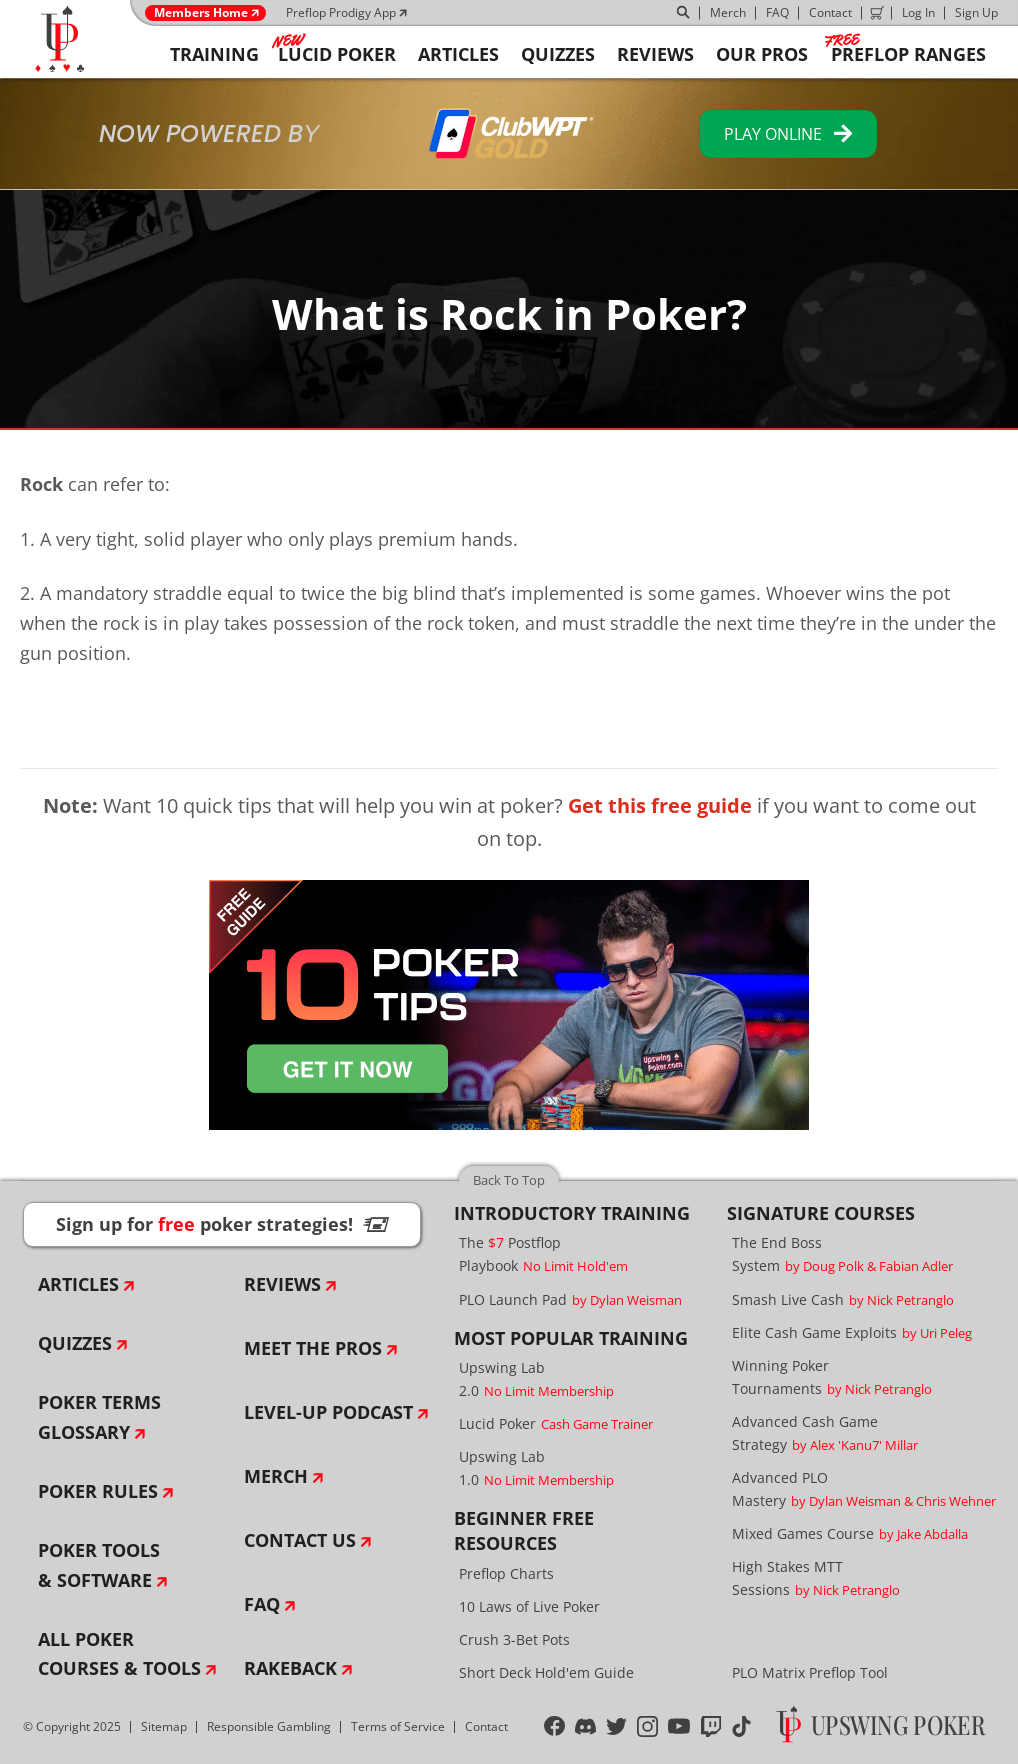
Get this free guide (660, 805)
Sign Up (976, 12)
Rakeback (290, 1668)
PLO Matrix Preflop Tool (810, 1672)
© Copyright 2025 (72, 1726)
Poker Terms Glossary (99, 1417)
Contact (830, 12)
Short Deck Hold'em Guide (546, 1672)
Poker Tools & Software (99, 1565)
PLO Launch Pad (570, 1299)
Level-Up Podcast (328, 1412)
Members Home (201, 13)
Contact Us (300, 1540)
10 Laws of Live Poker (529, 1606)
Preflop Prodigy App (341, 12)
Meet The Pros (313, 1348)
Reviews (282, 1284)
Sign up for (222, 1224)
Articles (78, 1284)
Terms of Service (398, 1726)
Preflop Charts (506, 1573)
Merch (728, 12)
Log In (918, 12)
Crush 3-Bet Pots (514, 1639)
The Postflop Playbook (543, 1254)
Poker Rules (98, 1491)
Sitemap (164, 1726)
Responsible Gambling (269, 1726)
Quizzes (75, 1343)
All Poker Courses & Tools (119, 1654)
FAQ (777, 12)
